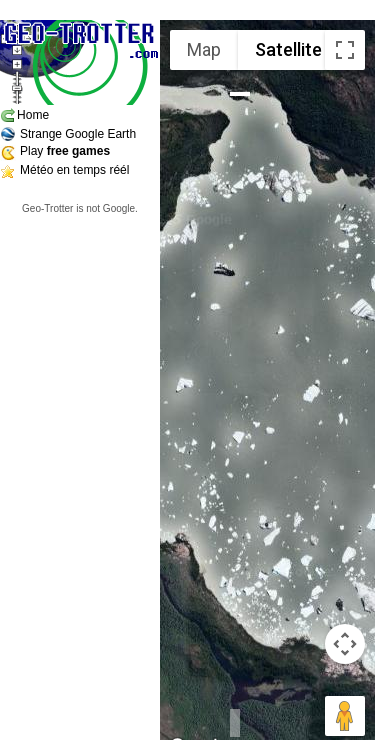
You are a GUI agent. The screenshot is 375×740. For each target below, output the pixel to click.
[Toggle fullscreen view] (345, 50)
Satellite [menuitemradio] (288, 49)
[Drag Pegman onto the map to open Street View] (345, 716)
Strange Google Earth (78, 134)
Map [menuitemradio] (204, 49)
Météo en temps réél (74, 170)
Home (33, 115)
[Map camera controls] (345, 644)
